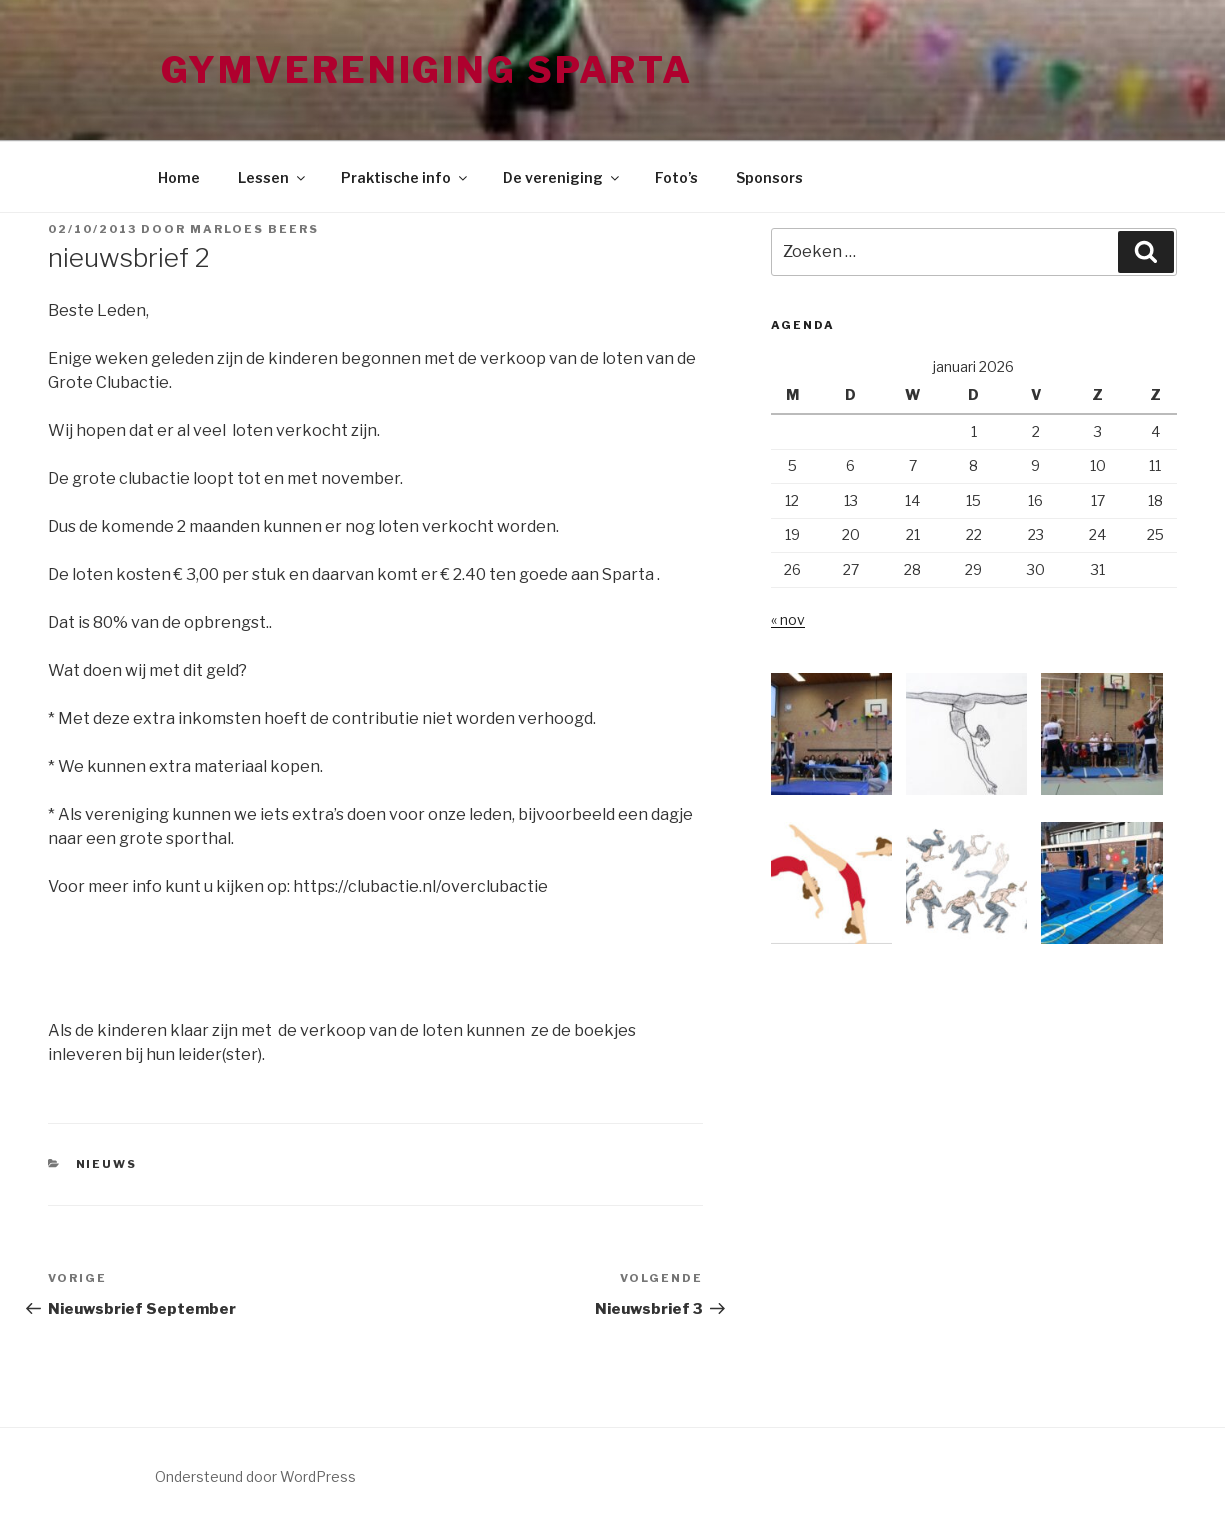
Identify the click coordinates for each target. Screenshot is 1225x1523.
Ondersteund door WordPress (255, 1476)
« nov (788, 619)
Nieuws (107, 1164)
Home (179, 177)
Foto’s (676, 177)
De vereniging (562, 177)
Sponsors (769, 177)
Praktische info (405, 177)
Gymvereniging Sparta (427, 70)
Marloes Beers (254, 229)
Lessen (273, 177)
